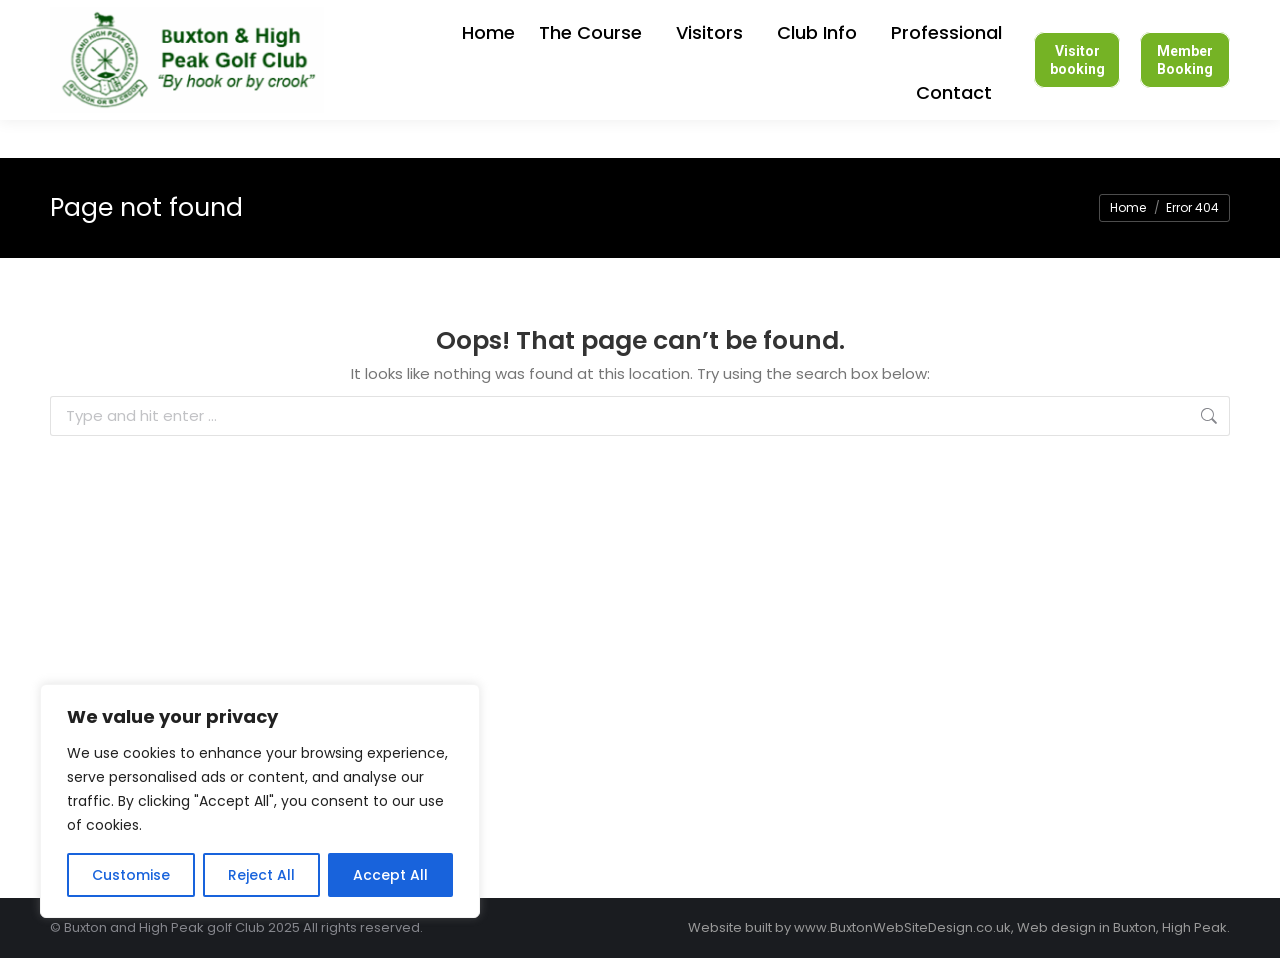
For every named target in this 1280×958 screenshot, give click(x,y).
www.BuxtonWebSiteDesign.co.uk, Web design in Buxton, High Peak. (1012, 927)
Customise (131, 875)
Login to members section (761, 19)
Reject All (261, 875)
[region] (260, 801)
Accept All (390, 875)
